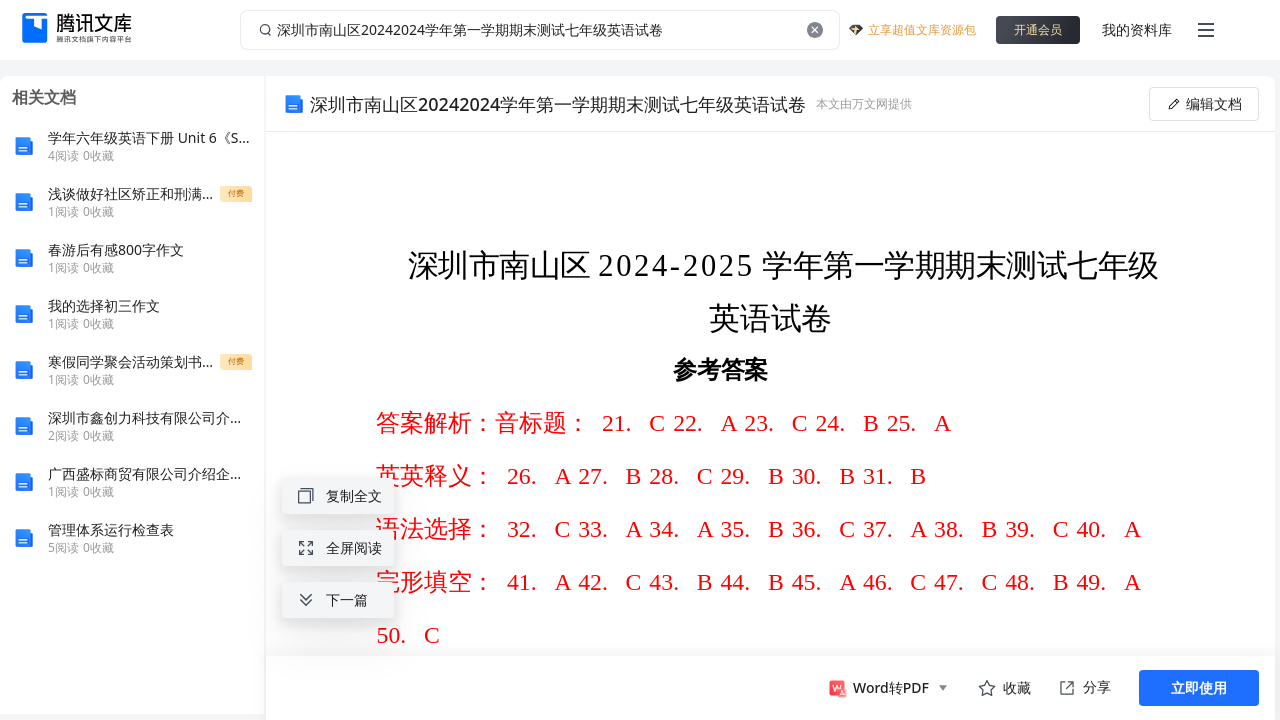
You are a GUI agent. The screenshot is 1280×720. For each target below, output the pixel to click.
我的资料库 (1137, 29)
